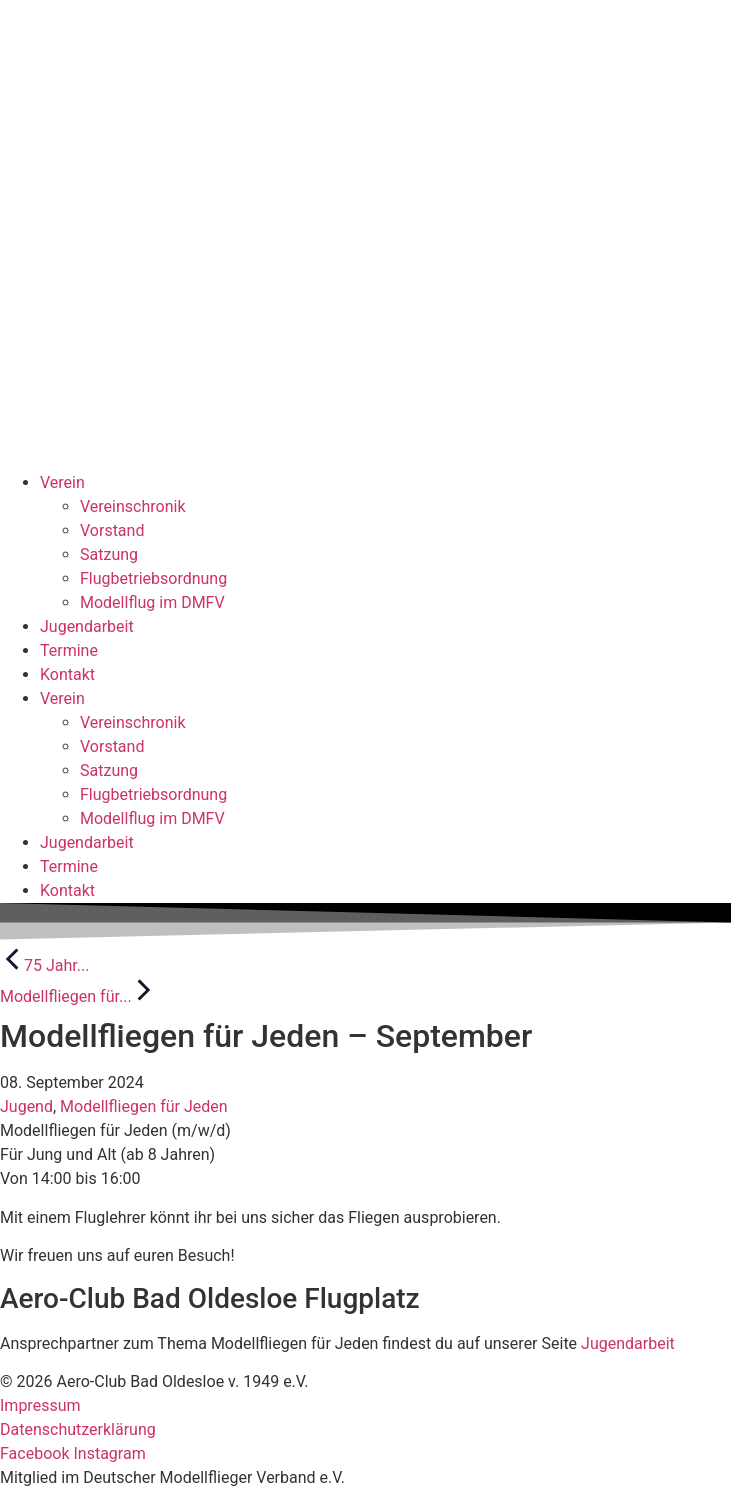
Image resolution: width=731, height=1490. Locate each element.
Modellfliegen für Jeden (144, 1106)
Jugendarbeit (87, 626)
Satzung (109, 554)
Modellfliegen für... (78, 996)
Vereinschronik (132, 506)
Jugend (26, 1106)
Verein (62, 482)
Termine (69, 650)
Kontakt (67, 674)
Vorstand (112, 530)
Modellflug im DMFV (152, 602)
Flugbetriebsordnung (153, 578)
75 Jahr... (44, 965)
